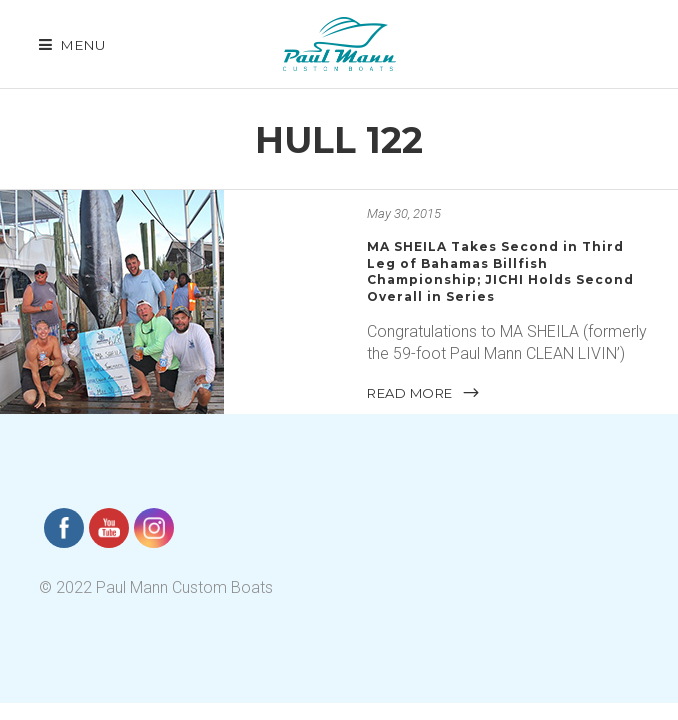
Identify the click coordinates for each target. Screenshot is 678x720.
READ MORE (424, 393)
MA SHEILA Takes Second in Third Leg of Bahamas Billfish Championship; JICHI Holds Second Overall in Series (500, 271)
